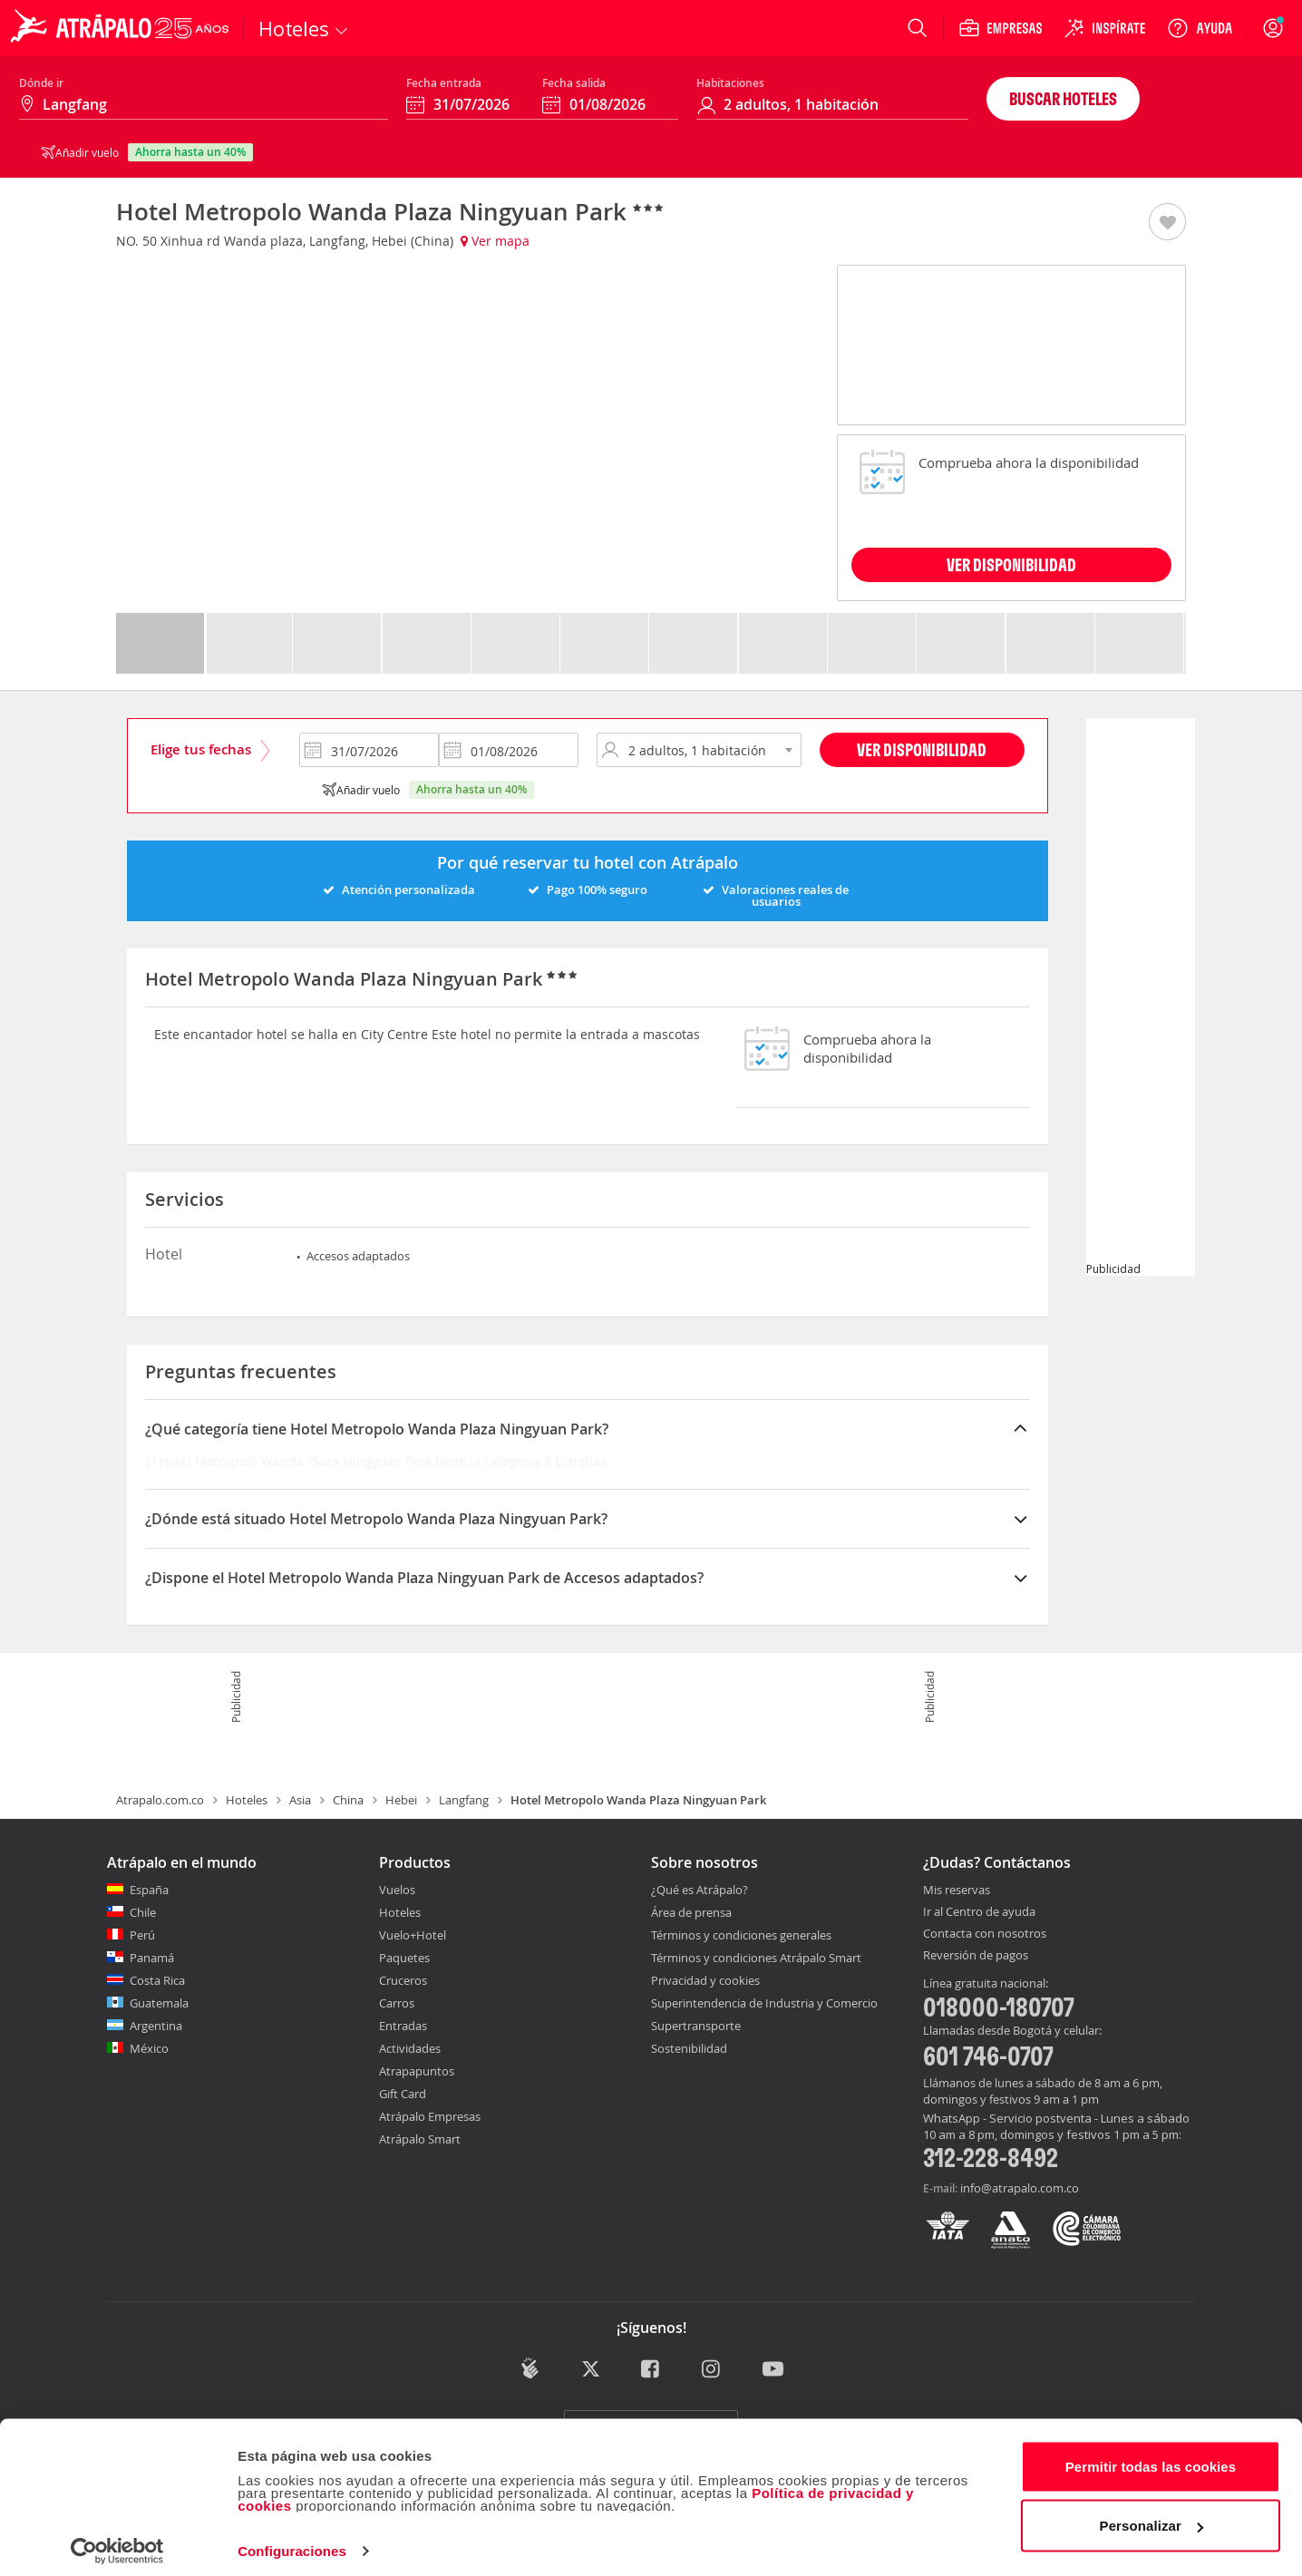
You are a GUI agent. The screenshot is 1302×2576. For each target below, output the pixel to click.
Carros (396, 2003)
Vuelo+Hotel (412, 1935)
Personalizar (1151, 2515)
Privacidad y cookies (705, 1980)
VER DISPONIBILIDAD (1011, 564)
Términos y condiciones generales (741, 1935)
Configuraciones (292, 2540)
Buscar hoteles (1063, 98)
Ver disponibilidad (921, 749)
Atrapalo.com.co (160, 1800)
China (348, 1800)
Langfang (464, 1800)
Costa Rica (157, 1980)
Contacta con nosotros (984, 1934)
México (149, 2048)
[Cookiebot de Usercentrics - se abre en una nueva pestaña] (117, 2540)
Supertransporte (696, 2025)
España (149, 1889)
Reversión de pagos (975, 1956)
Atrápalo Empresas (430, 2116)
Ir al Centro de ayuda (979, 1912)
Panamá (152, 1957)
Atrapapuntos (416, 2071)
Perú (142, 1935)
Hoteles (246, 1800)
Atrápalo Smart (420, 2139)
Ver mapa (495, 240)
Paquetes (404, 1957)
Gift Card (402, 2093)
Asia (300, 1800)
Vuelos (397, 1889)
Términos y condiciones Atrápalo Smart (756, 1957)
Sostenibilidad (689, 2048)
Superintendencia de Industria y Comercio (764, 2003)
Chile (143, 1912)
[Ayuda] (1199, 28)
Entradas (403, 2025)
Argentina (156, 2025)
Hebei (401, 1800)
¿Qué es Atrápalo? (699, 1889)
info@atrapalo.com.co (1019, 2188)
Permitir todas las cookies (1151, 2456)
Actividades (410, 2048)
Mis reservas (956, 1890)
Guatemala (159, 2003)
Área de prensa (691, 1912)
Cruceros (403, 1980)
